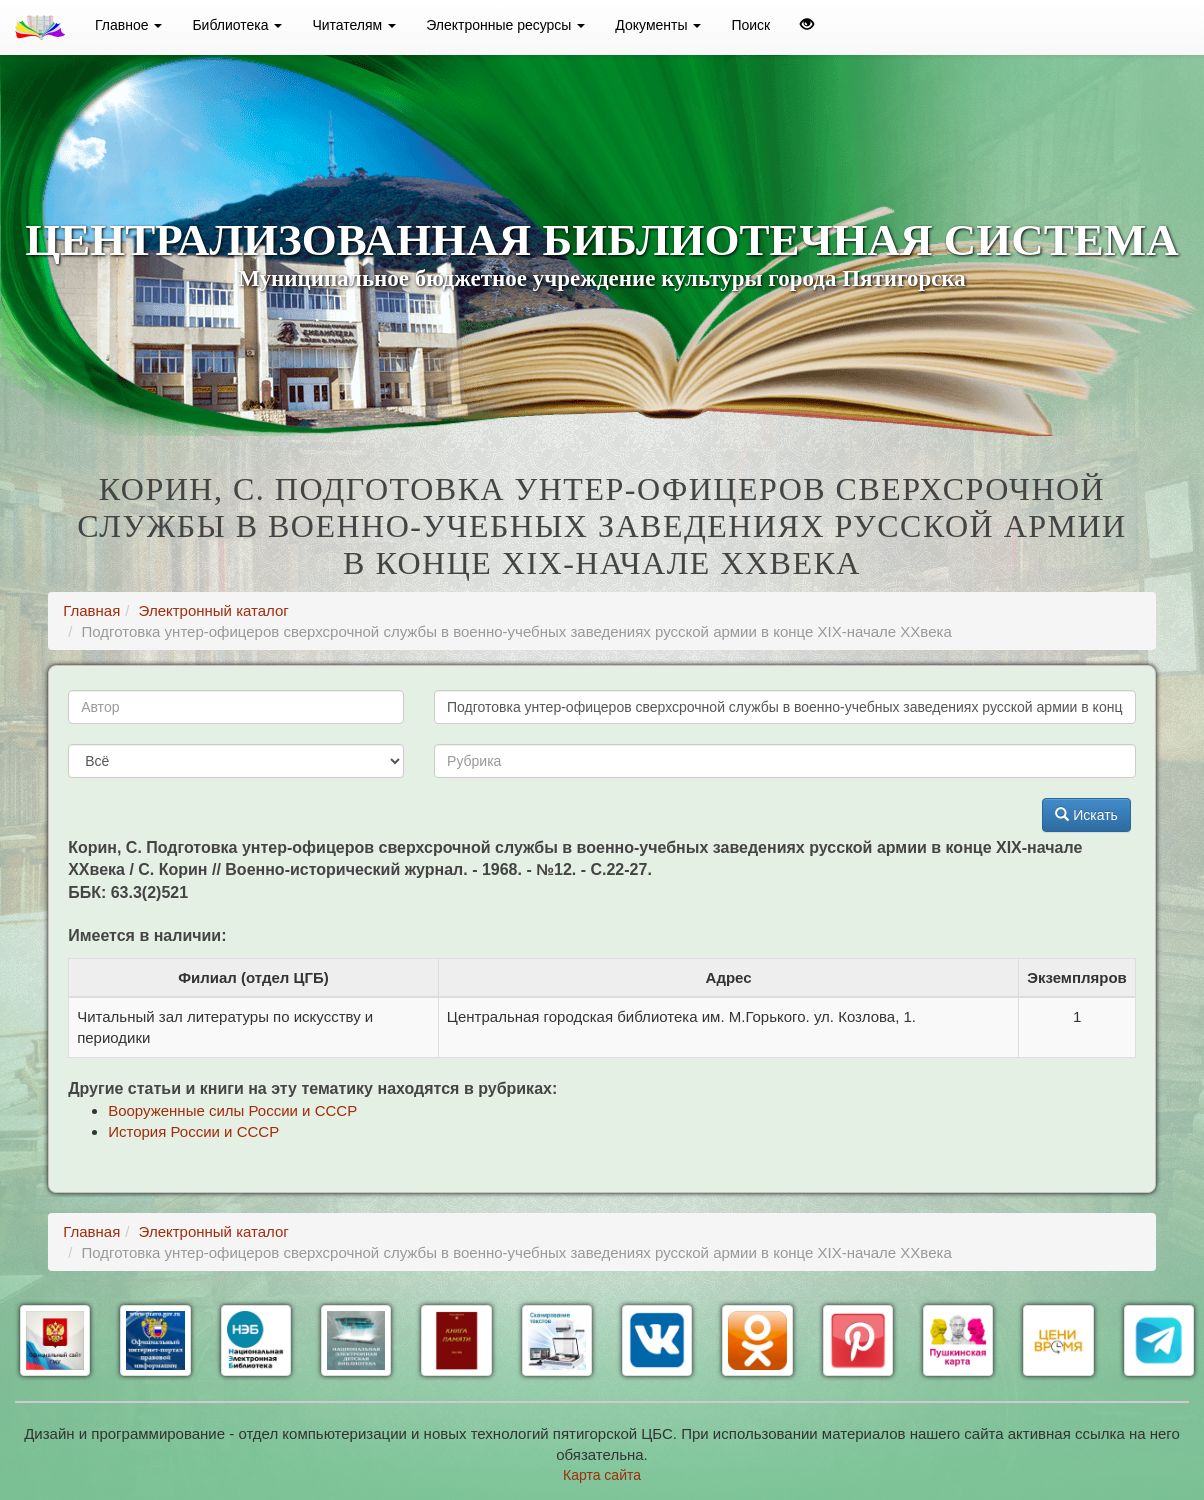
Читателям (354, 25)
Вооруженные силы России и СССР (232, 1110)
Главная (91, 610)
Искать (1086, 815)
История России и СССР (193, 1131)
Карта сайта (602, 1475)
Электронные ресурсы (505, 25)
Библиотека (237, 25)
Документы (658, 25)
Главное (128, 25)
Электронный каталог (214, 610)
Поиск (750, 25)
